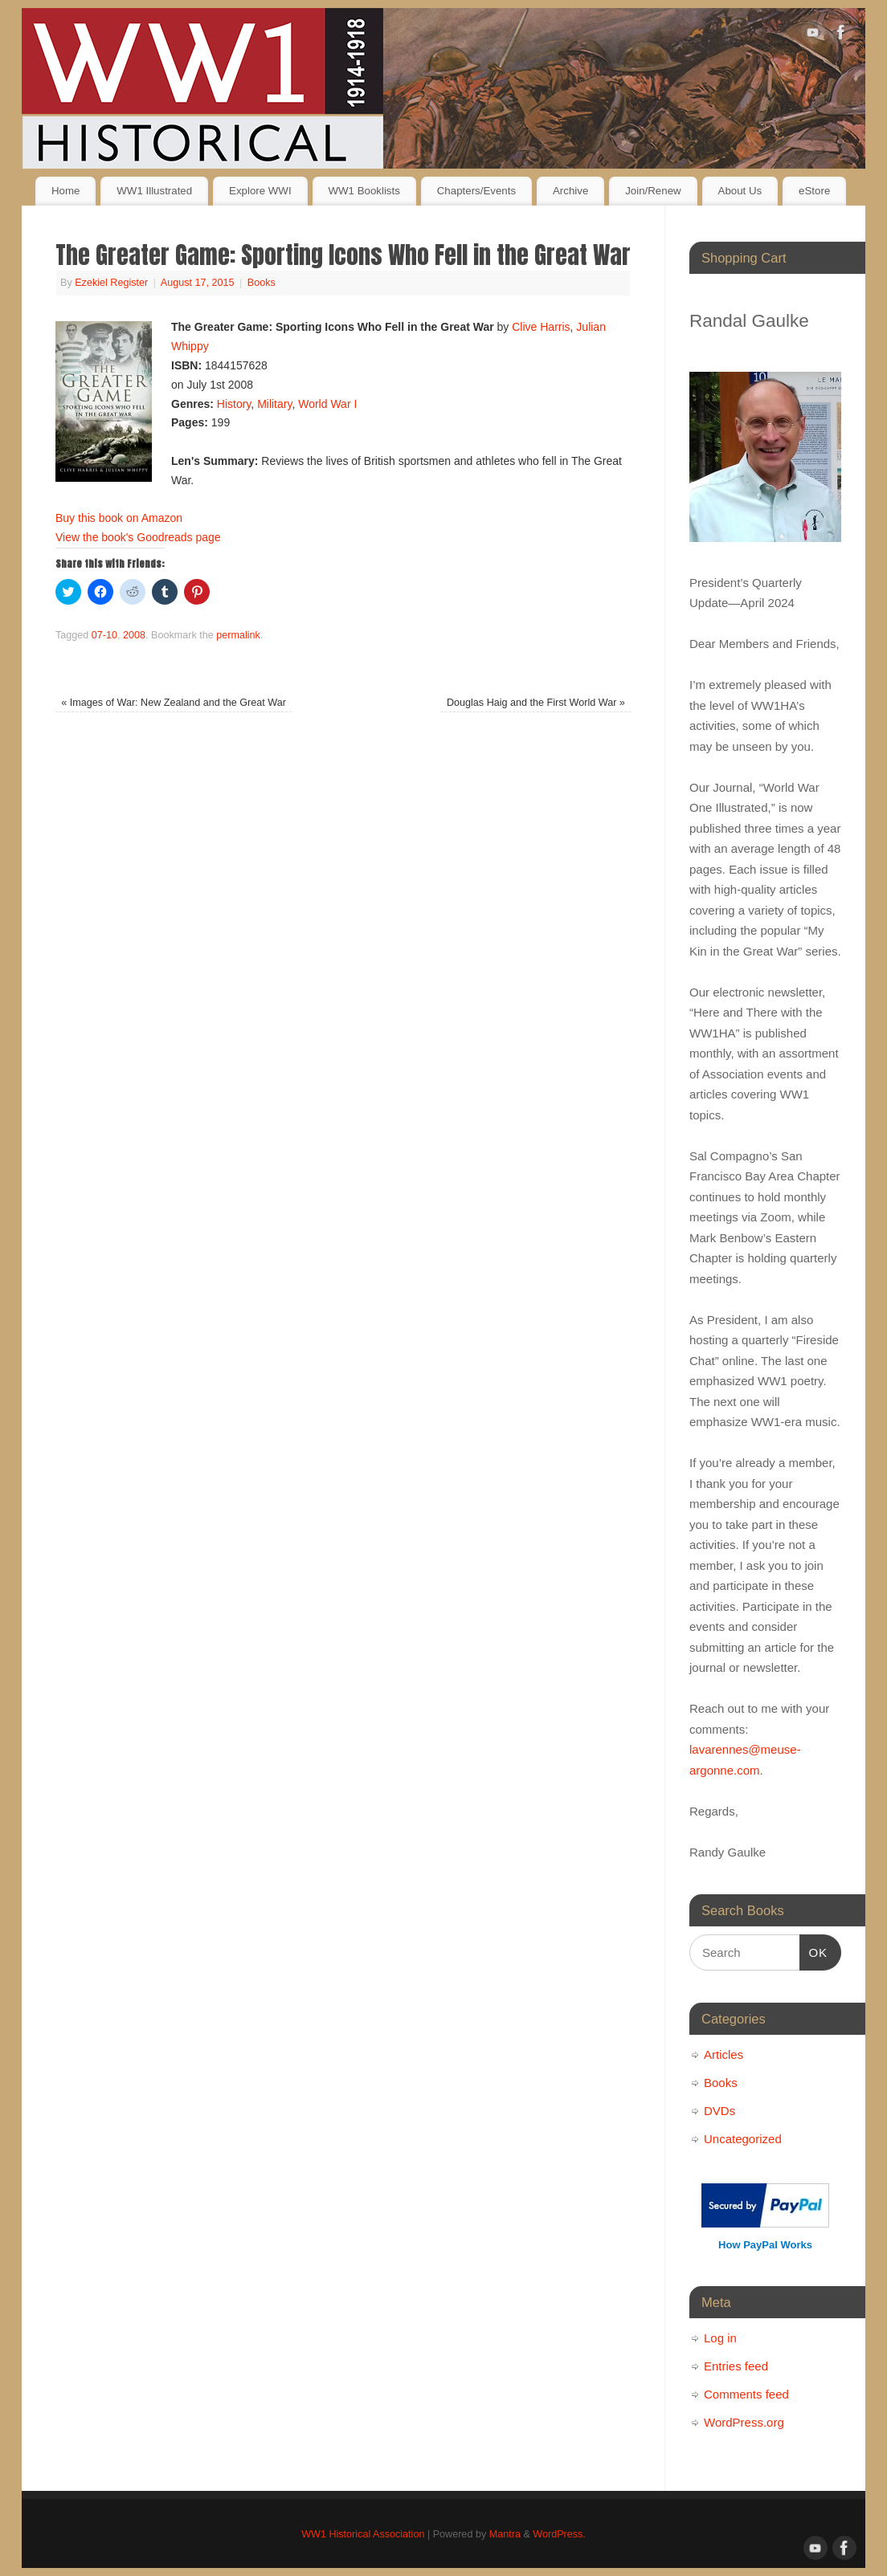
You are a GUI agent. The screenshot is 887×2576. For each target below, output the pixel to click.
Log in (720, 2338)
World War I (327, 403)
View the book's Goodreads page (138, 537)
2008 (134, 635)
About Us (740, 191)
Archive (570, 191)
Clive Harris (541, 326)
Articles (723, 2054)
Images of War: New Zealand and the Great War (173, 702)
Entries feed (736, 2366)
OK (813, 1950)
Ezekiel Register (111, 282)
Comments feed (746, 2394)
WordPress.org (744, 2422)
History (234, 403)
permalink (238, 635)
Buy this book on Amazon (118, 518)
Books (261, 282)
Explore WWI (260, 191)
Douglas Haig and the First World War (536, 702)
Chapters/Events (476, 191)
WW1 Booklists (363, 191)
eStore (814, 191)
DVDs (719, 2110)
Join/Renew (653, 191)
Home (65, 191)
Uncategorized (743, 2139)
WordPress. (559, 2534)
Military (274, 403)
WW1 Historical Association (362, 2534)
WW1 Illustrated (154, 191)
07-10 (104, 635)
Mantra (505, 2534)
